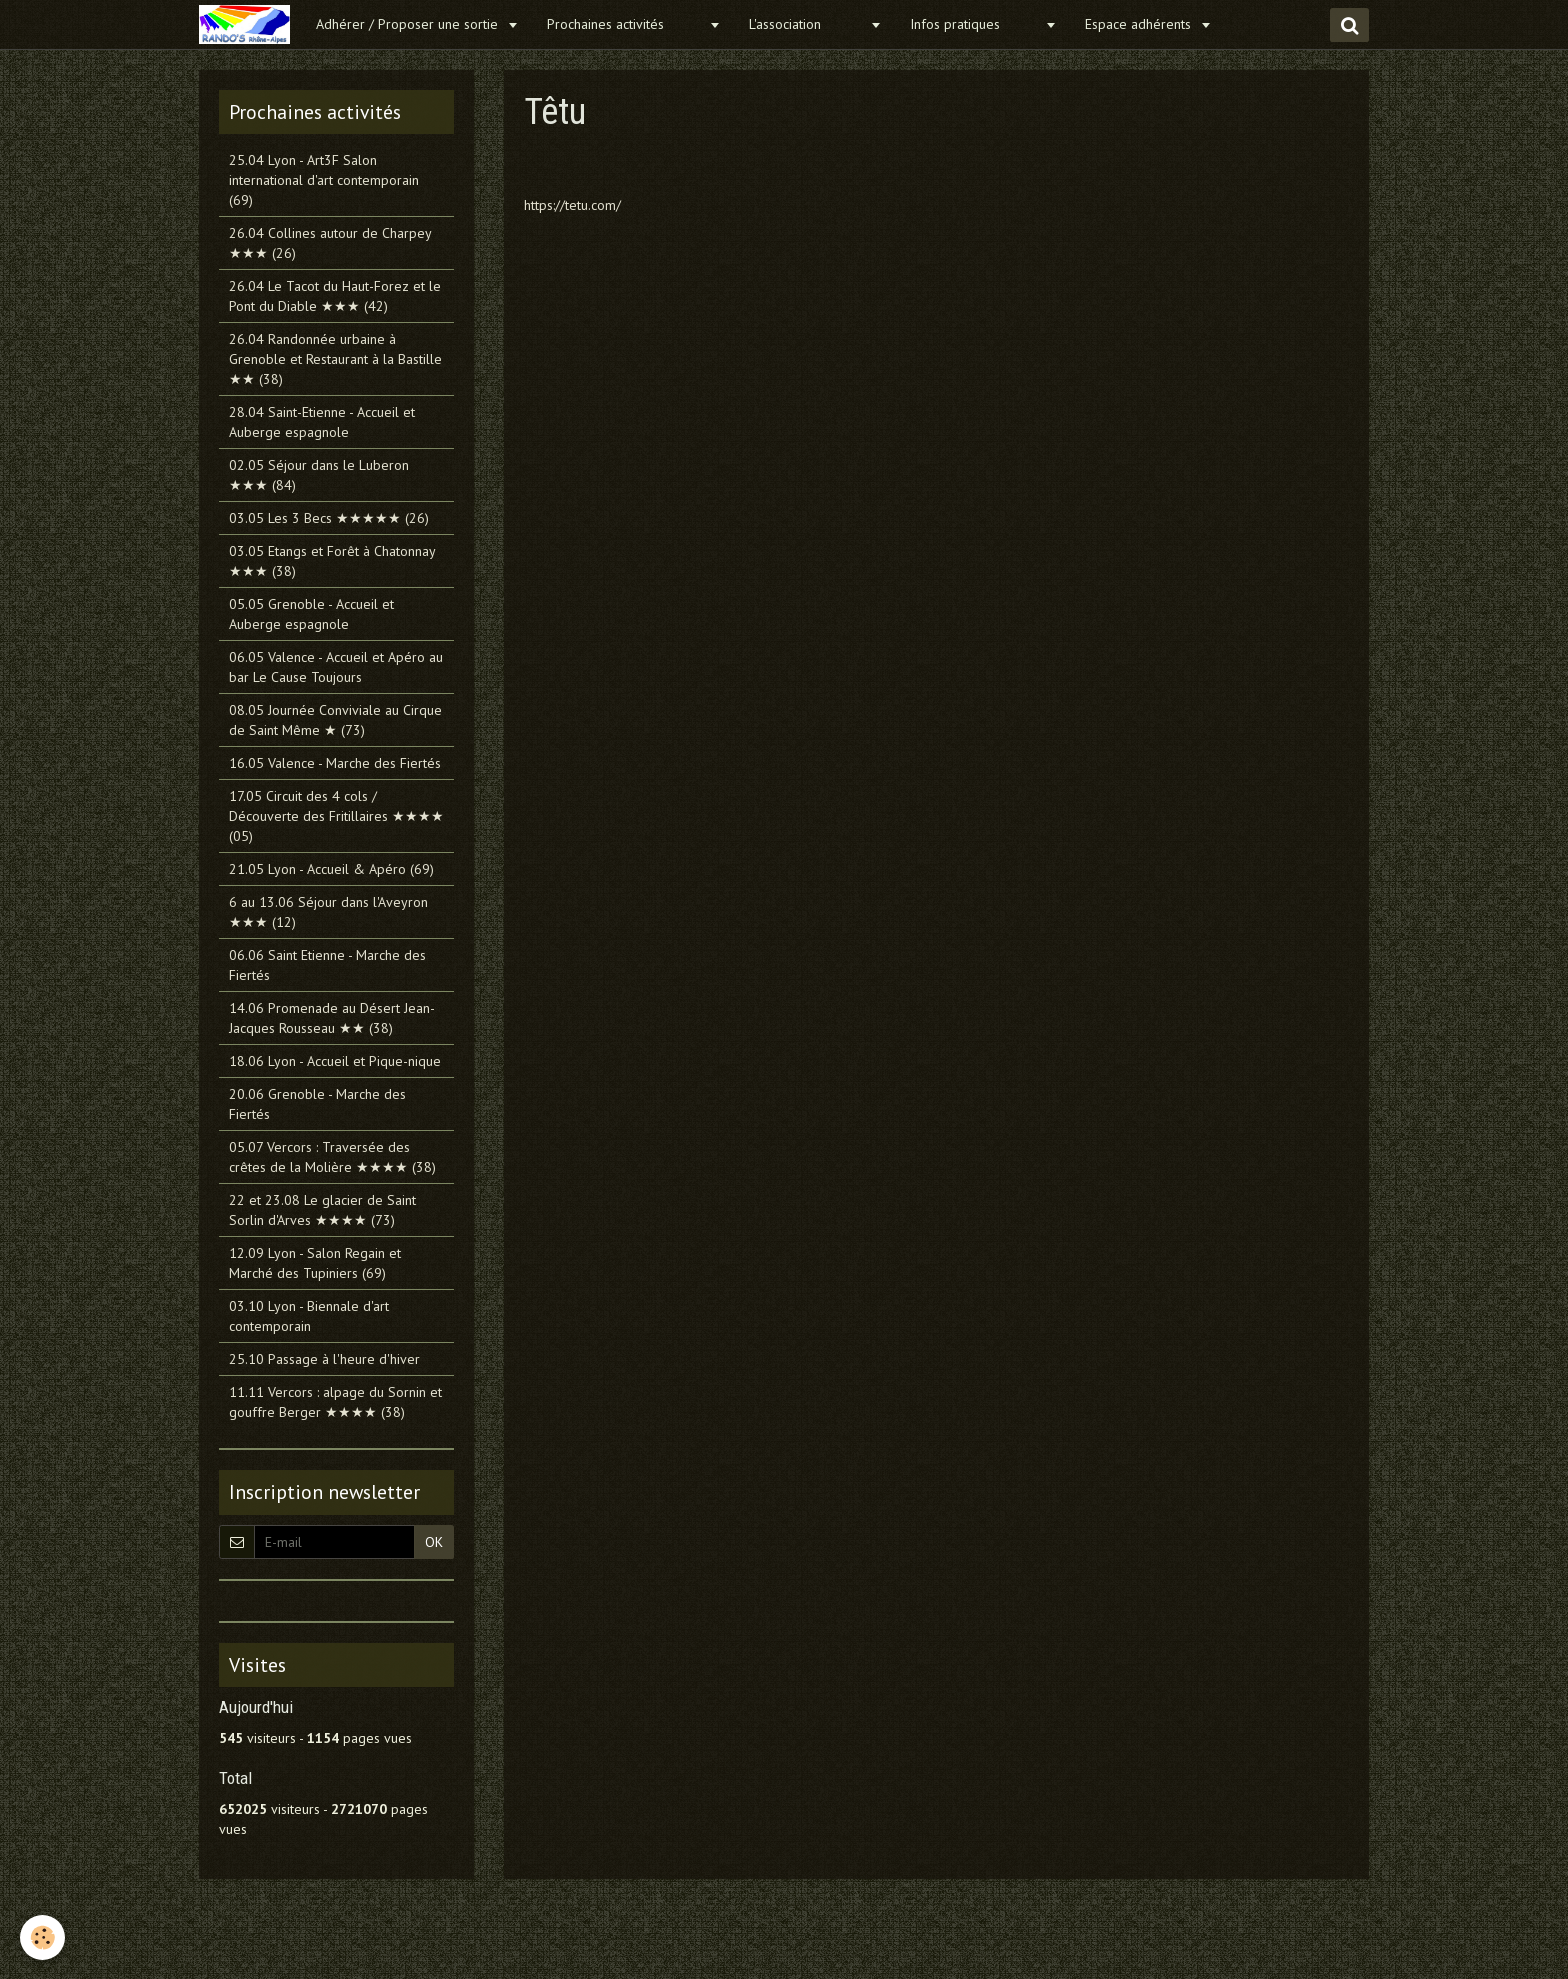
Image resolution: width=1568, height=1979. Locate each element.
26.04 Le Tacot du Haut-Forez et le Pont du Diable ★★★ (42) (335, 296)
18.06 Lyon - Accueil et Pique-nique (335, 1061)
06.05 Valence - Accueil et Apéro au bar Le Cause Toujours (336, 667)
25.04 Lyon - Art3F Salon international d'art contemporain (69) (324, 180)
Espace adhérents (1140, 24)
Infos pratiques (975, 24)
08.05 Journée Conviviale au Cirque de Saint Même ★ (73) (335, 720)
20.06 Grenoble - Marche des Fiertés (317, 1104)
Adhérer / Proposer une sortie (409, 24)
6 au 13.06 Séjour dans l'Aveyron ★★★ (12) (328, 912)
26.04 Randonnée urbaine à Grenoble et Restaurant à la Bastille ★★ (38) (335, 359)
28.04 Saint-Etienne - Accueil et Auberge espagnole (322, 422)
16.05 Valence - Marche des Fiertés (335, 763)
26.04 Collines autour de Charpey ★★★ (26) (330, 243)
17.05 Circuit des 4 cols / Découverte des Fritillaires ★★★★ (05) (336, 816)
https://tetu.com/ (572, 205)
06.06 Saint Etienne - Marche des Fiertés (327, 965)
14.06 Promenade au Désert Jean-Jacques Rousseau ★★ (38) (332, 1018)
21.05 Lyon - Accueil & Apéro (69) (331, 869)
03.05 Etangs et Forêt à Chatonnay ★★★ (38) (332, 561)
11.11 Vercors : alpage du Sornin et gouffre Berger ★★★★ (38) (335, 1402)
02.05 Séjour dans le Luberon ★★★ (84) (319, 475)
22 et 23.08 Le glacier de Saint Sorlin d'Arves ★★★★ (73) (322, 1210)
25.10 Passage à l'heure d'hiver (324, 1359)
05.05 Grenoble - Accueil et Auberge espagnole (311, 614)
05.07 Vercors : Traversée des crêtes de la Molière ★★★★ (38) (332, 1157)
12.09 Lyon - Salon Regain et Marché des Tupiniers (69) (315, 1263)
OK (434, 1542)
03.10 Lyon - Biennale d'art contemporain (309, 1316)
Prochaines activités (625, 24)
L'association (807, 24)
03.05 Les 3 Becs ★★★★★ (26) (329, 518)
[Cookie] (42, 1937)
